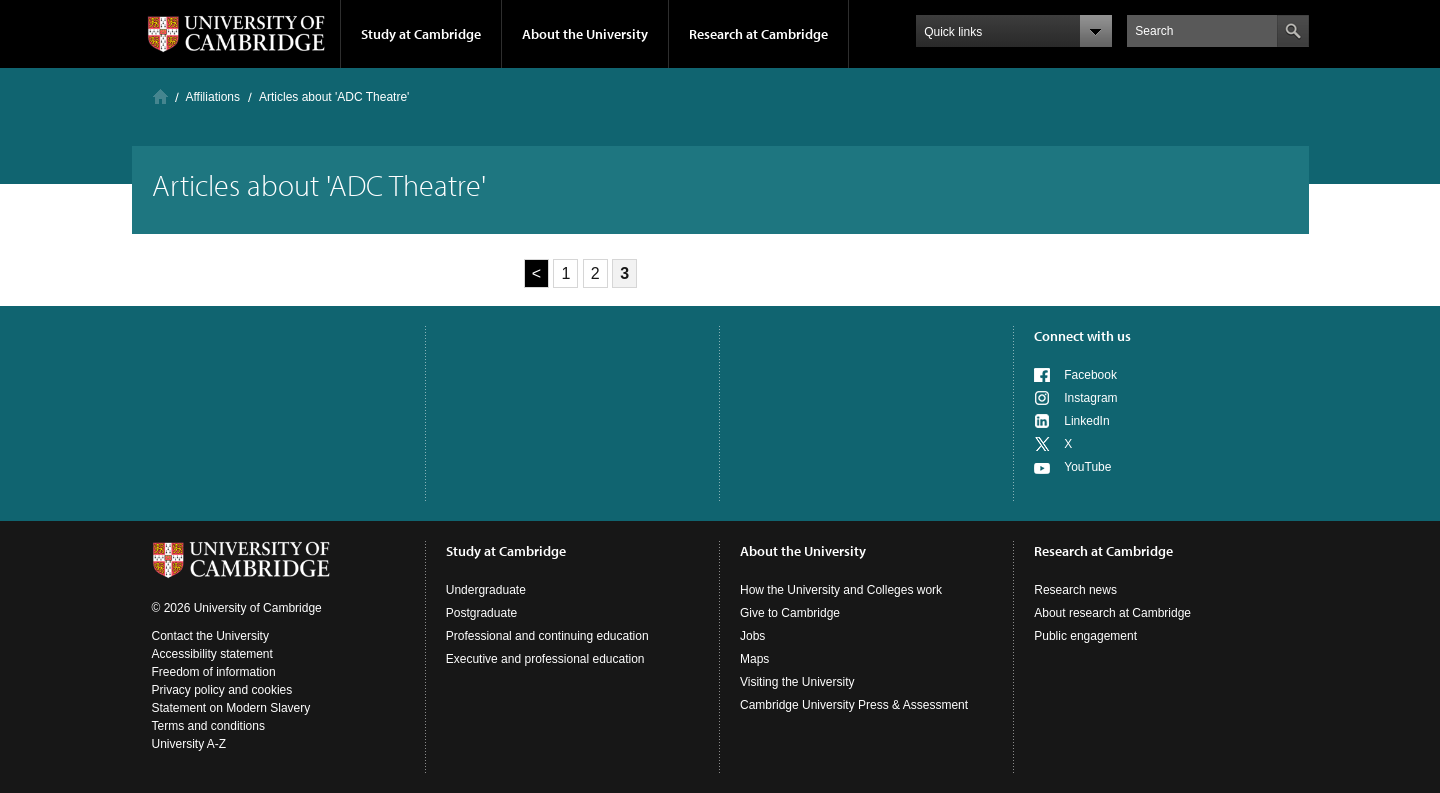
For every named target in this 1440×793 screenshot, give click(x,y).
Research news (1075, 590)
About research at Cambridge (1112, 613)
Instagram (1090, 398)
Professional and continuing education (547, 636)
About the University (585, 34)
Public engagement (1085, 636)
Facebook (1090, 375)
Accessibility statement (212, 654)
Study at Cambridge (421, 34)
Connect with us (1082, 336)
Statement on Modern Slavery (231, 708)
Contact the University (210, 636)
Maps (754, 659)
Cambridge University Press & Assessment (854, 705)
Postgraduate (481, 613)
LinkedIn (1086, 421)
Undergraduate (486, 590)
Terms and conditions (208, 726)
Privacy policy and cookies (222, 690)
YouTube (1087, 467)
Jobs (752, 636)
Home (160, 96)
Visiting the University (797, 682)
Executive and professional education (545, 659)
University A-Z (189, 744)
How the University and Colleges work (841, 590)
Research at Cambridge (758, 34)
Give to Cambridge (790, 613)
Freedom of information (214, 672)
